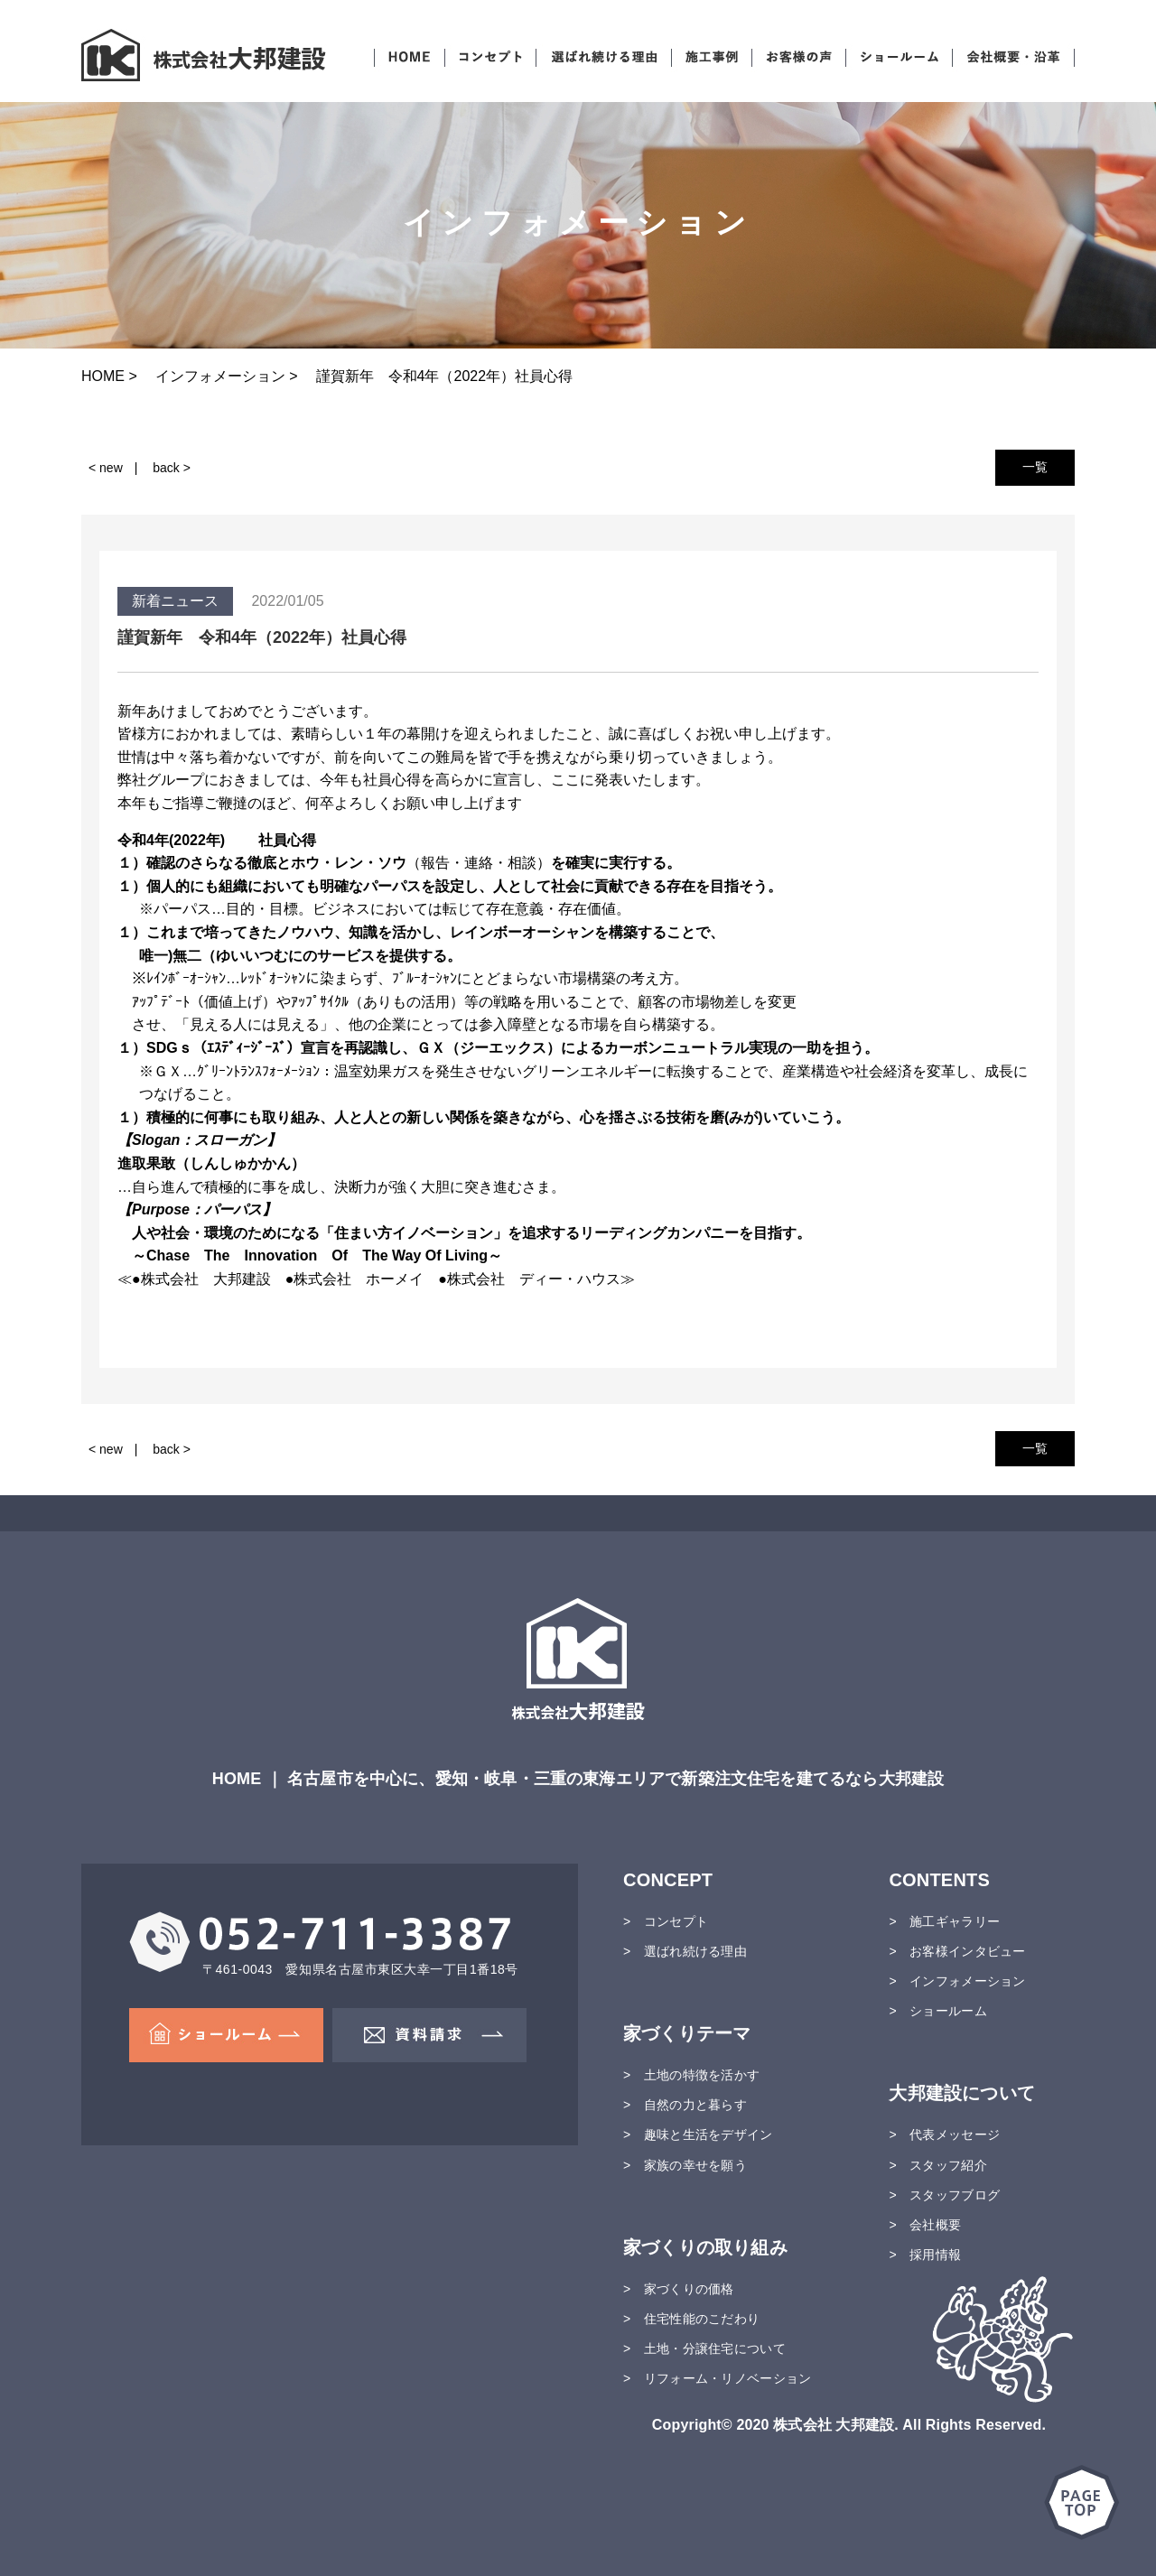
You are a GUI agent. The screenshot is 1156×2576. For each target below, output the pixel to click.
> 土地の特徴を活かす (691, 2075)
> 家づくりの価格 (678, 2289)
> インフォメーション (957, 1981)
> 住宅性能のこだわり (691, 2318)
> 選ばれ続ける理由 (685, 1951)
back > (172, 467)
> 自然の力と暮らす (685, 2104)
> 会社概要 (925, 2225)
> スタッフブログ (944, 2195)
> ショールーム (937, 2011)
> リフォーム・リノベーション (717, 2378)
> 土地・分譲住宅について (704, 2348)
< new (106, 467)
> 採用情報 (925, 2254)
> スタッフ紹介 (937, 2165)
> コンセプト (665, 1921)
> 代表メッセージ (944, 2134)
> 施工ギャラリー (944, 1921)
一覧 (1035, 467)
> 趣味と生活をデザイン (698, 2134)
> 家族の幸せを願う (685, 2165)
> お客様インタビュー (957, 1951)
